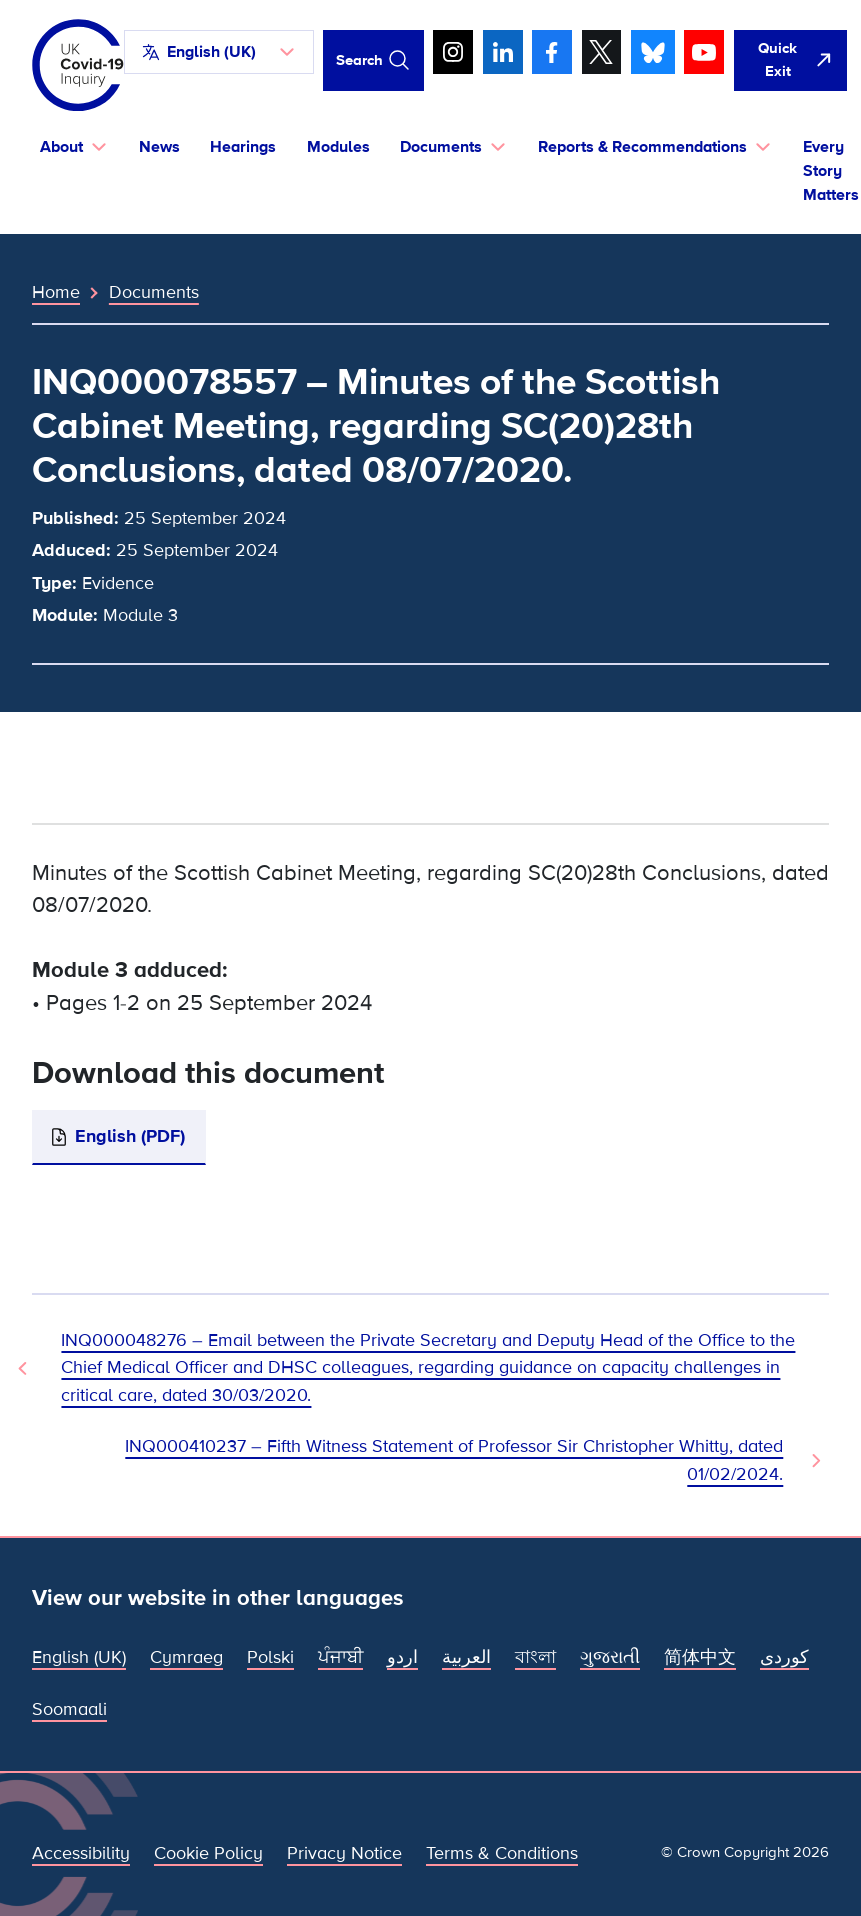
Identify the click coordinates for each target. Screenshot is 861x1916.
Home (56, 292)
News (159, 147)
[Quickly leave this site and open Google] (791, 60)
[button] (219, 52)
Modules (338, 147)
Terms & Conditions (502, 1853)
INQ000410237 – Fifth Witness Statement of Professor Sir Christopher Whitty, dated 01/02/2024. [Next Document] (454, 1460)
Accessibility (81, 1853)
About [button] (61, 147)
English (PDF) (130, 1136)
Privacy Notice (344, 1853)
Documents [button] (441, 147)
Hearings (243, 147)
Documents (154, 292)
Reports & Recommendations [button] (642, 147)
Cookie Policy (208, 1853)
